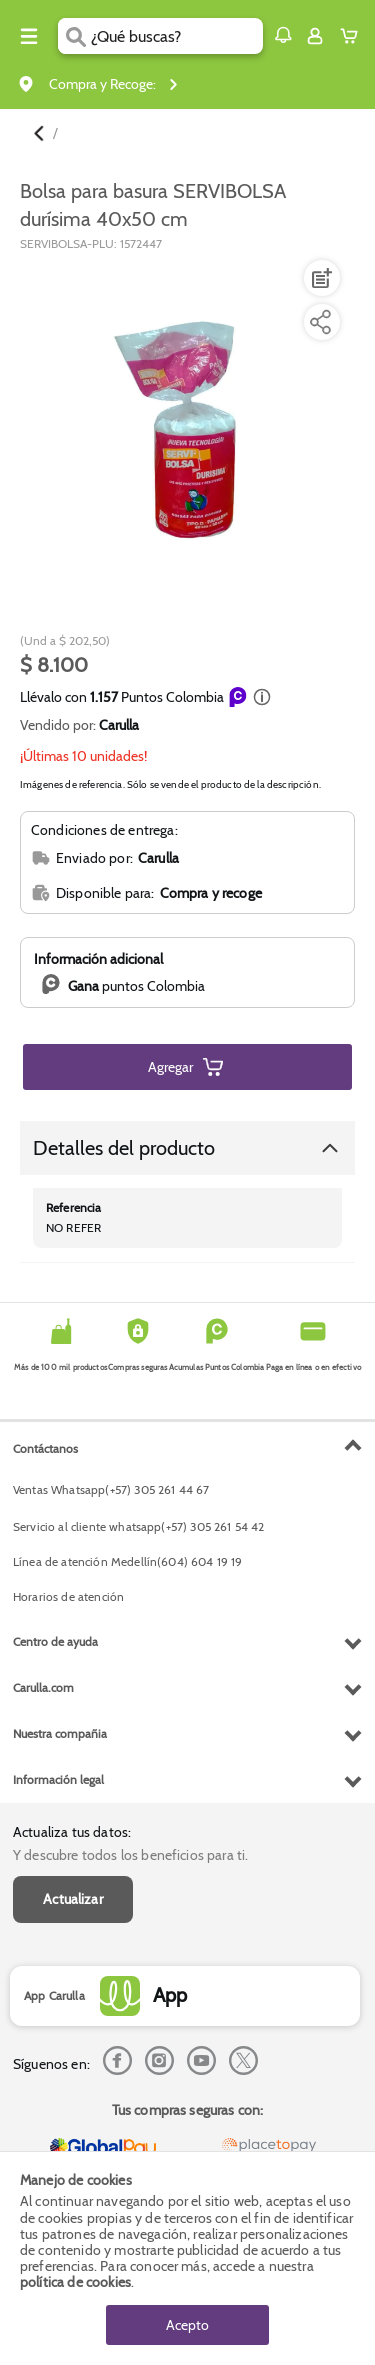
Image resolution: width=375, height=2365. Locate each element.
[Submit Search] (74, 36)
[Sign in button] (315, 36)
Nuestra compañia (60, 1733)
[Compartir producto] (320, 322)
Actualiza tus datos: (72, 1832)
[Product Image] (186, 426)
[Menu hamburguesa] (29, 36)
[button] (283, 35)
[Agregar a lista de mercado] (320, 278)
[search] (176, 36)
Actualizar (73, 1899)
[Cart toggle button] (353, 36)
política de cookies (75, 2282)
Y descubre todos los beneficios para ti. (130, 1855)
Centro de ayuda (55, 1641)
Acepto (187, 2325)
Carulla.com (43, 1687)
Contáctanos (45, 1448)
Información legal (58, 1779)
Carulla (119, 725)
